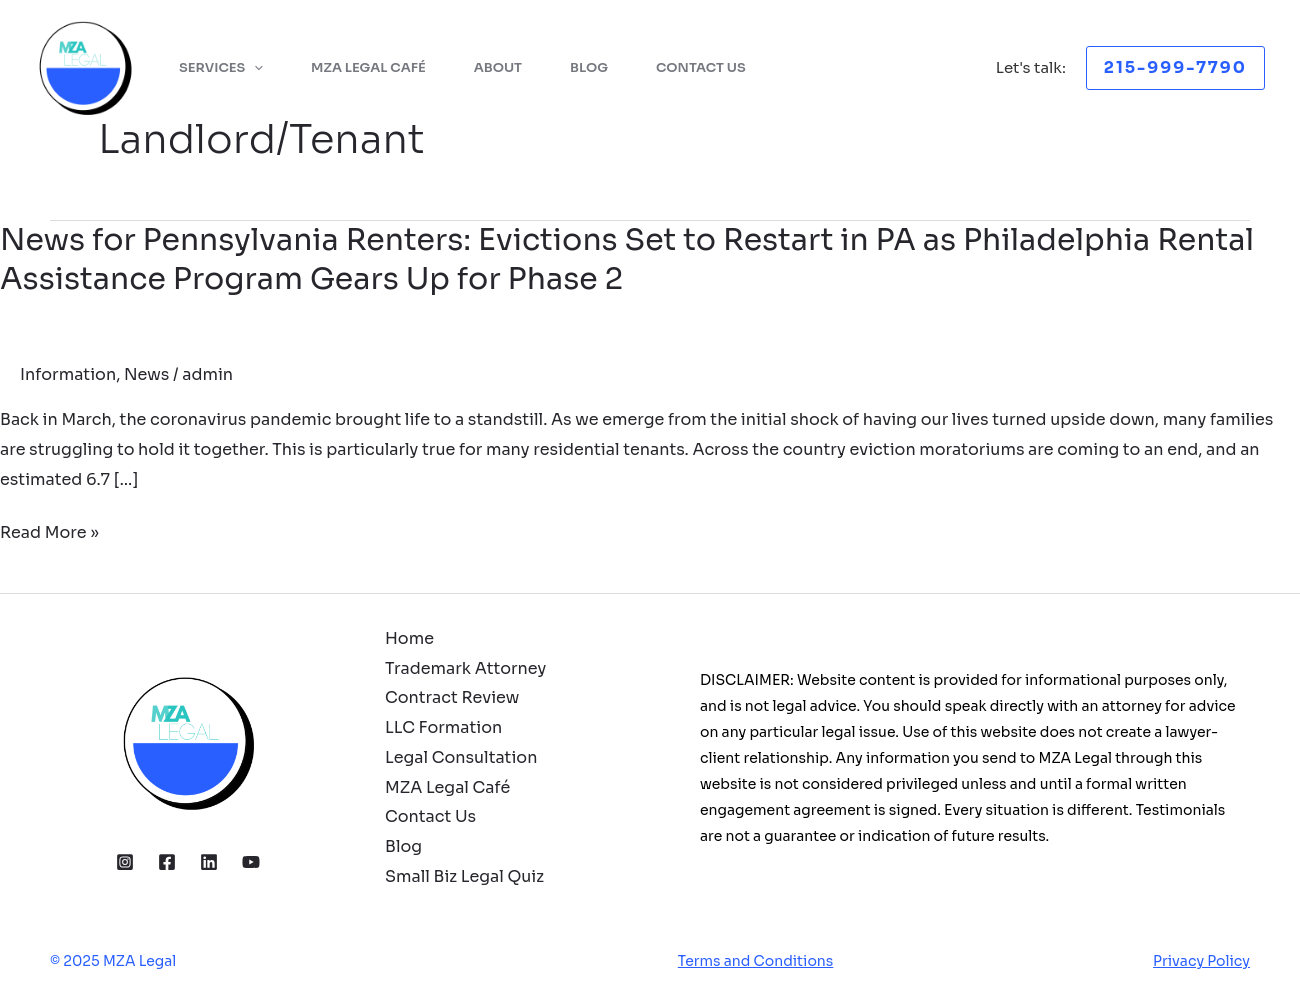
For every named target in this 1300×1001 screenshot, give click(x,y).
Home (409, 638)
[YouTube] (251, 862)
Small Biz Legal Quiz (464, 876)
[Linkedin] (209, 862)
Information (68, 374)
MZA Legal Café (368, 67)
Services (221, 68)
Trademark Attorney (465, 668)
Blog (589, 67)
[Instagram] (125, 862)
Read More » (49, 533)
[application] (254, 68)
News (146, 374)
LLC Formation (443, 727)
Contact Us (701, 67)
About (498, 67)
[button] (1175, 68)
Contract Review (452, 697)
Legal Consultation (461, 757)
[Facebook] (167, 862)
